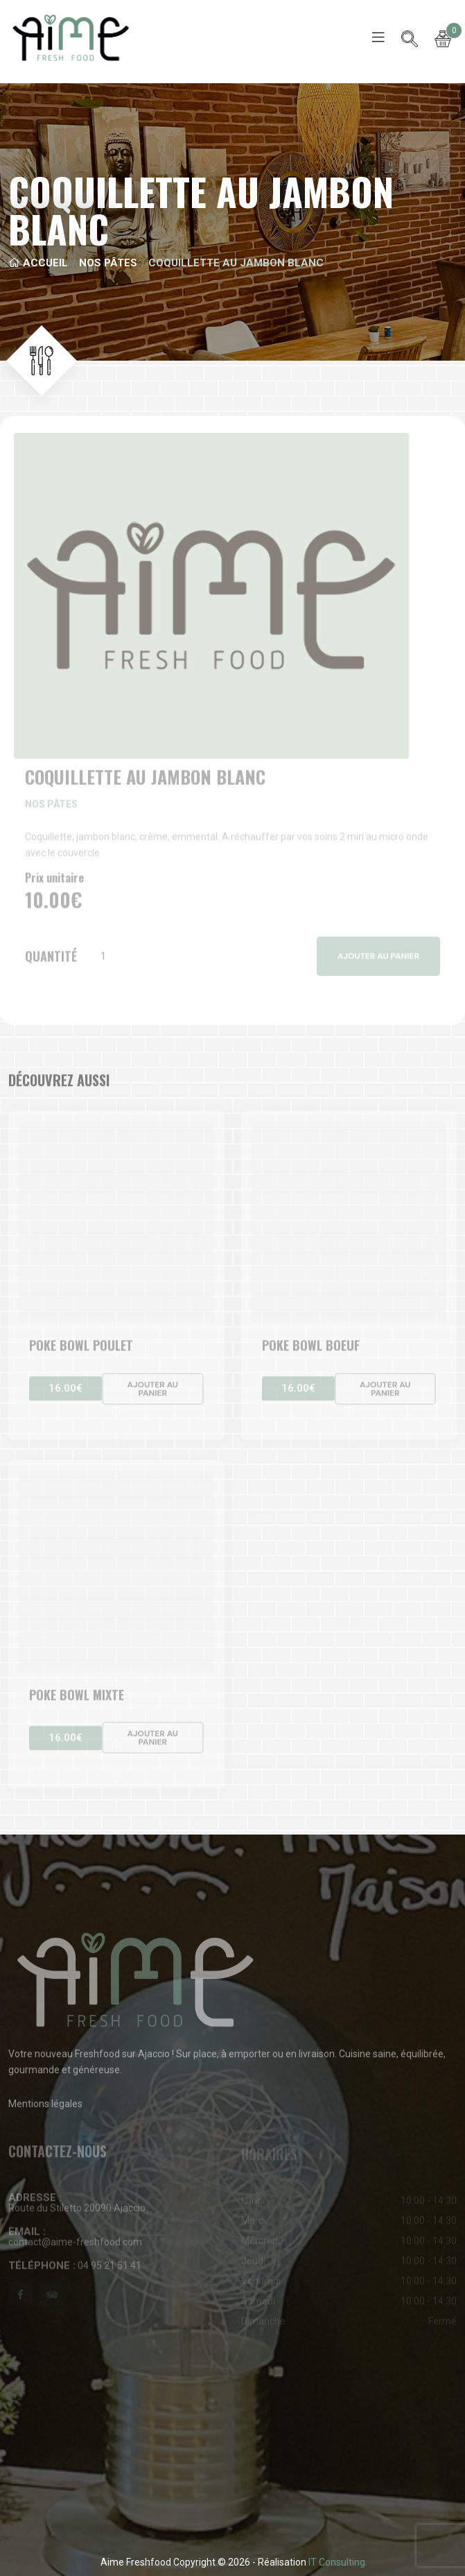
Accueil (38, 263)
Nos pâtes (108, 263)
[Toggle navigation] (378, 37)
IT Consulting (336, 2562)
